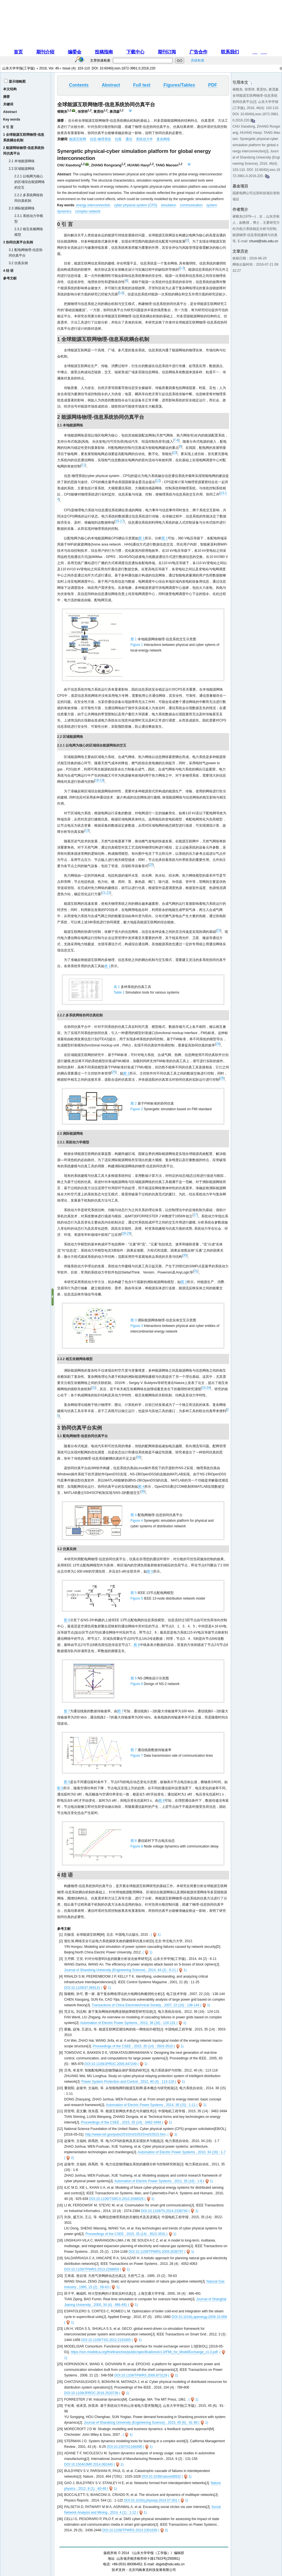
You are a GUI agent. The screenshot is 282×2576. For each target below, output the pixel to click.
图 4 (141, 1487)
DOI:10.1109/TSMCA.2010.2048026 (116, 2199)
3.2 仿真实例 (18, 263)
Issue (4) (69, 68)
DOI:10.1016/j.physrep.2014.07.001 (150, 2500)
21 (104, 893)
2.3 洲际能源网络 (22, 208)
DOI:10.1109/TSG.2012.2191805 (106, 2340)
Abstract (10, 112)
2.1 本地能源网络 (22, 161)
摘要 (6, 97)
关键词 (8, 104)
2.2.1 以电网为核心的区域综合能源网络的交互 (29, 181)
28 (124, 1233)
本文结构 (10, 89)
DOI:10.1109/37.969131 (82, 1988)
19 (101, 780)
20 (151, 865)
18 (97, 780)
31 (196, 1271)
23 (218, 930)
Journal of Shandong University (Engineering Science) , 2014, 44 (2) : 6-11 (120, 1970)
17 (122, 521)
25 (114, 1072)
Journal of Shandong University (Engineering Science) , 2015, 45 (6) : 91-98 (141, 2423)
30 (185, 1255)
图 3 (184, 1282)
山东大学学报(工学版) (18, 68)
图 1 (141, 538)
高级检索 (197, 60)
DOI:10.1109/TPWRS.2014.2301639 (129, 2530)
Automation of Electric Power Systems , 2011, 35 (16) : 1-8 (158, 2181)
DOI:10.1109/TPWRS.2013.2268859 (91, 2269)
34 (208, 1388)
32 (93, 1388)
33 (203, 1388)
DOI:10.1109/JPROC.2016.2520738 (91, 2393)
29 (128, 1233)
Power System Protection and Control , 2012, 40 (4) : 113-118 (128, 2082)
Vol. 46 (54, 68)
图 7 (67, 1711)
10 (174, 452)
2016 (43, 68)
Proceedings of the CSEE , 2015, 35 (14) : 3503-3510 (133, 2046)
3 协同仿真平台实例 (18, 242)
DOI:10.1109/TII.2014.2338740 (164, 2211)
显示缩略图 (17, 81)
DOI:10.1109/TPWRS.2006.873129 (140, 2375)
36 (138, 1457)
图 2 (126, 1073)
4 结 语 (8, 271)
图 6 (67, 1620)
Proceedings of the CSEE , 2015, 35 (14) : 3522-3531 (125, 2234)
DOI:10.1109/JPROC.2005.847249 (110, 2064)
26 (222, 1078)
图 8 (67, 1782)
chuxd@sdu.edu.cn (263, 241)
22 (108, 893)
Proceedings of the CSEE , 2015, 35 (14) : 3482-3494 (121, 2122)
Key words (11, 119)
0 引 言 (8, 127)
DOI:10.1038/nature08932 (161, 2476)
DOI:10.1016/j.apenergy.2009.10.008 (199, 2317)
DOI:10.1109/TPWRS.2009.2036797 (156, 2252)
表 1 (107, 966)
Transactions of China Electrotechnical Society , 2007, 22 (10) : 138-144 (146, 2005)
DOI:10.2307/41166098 (124, 2447)
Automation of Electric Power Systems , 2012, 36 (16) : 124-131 (128, 2023)
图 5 (150, 1571)
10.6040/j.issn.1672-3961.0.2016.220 (127, 68)
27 (195, 1215)
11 (83, 465)
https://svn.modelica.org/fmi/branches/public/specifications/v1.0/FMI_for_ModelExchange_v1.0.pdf (144, 2352)
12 (158, 481)
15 (117, 521)
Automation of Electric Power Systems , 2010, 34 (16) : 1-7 (182, 2152)
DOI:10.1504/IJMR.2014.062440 (88, 2464)
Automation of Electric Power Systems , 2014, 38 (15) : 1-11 (151, 2105)
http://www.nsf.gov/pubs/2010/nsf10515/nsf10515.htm (125, 2134)
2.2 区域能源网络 (22, 169)
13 (222, 493)
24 (218, 1044)
